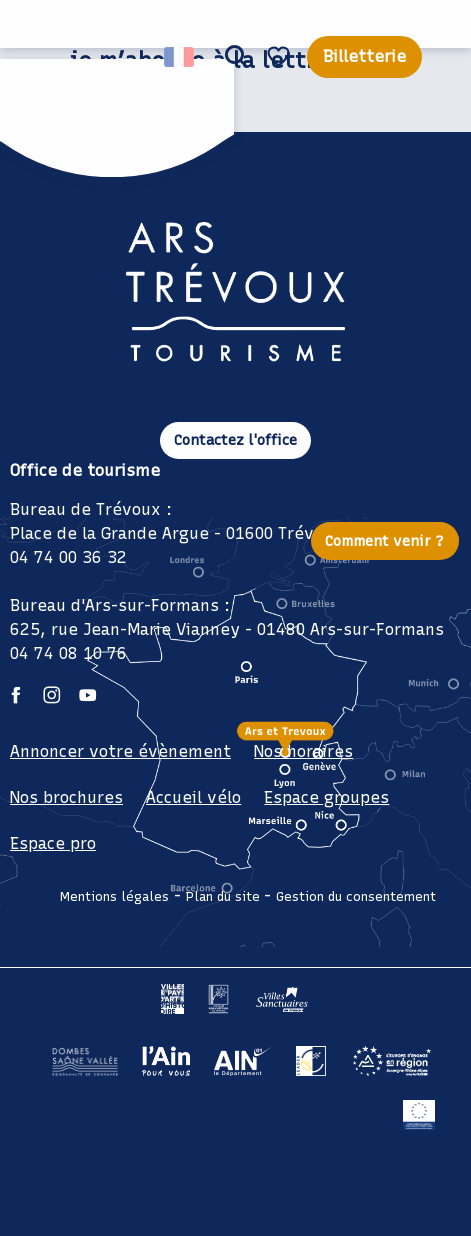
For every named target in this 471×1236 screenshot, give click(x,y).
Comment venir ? (384, 541)
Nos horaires (303, 751)
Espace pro (53, 843)
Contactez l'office (235, 440)
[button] (236, 57)
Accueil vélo (193, 797)
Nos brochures (66, 797)
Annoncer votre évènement (120, 751)
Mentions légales (114, 896)
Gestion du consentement (356, 896)
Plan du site (223, 896)
